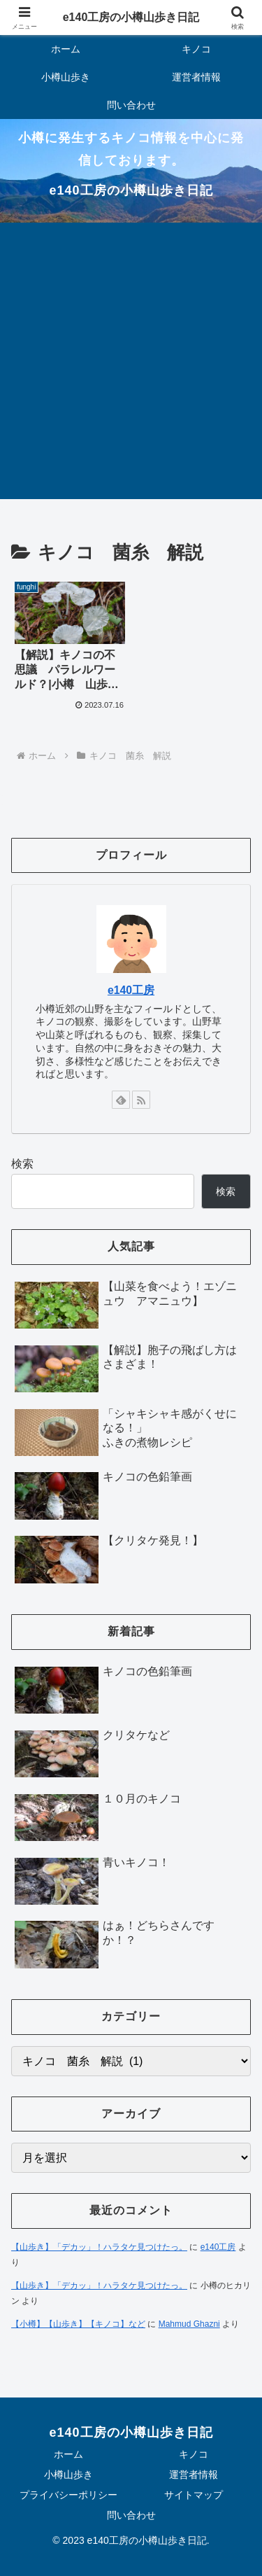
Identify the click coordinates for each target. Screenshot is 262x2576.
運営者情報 (193, 2474)
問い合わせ (131, 2515)
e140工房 (131, 990)
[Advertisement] (131, 361)
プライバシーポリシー (68, 2494)
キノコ (193, 2454)
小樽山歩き (68, 2474)
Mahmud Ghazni (189, 2324)
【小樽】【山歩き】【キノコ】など (78, 2324)
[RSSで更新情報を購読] (141, 1100)
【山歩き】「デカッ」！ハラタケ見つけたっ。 (99, 2247)
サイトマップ (193, 2494)
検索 (22, 1164)
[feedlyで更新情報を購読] (121, 1100)
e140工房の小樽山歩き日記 (131, 17)
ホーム (68, 2454)
